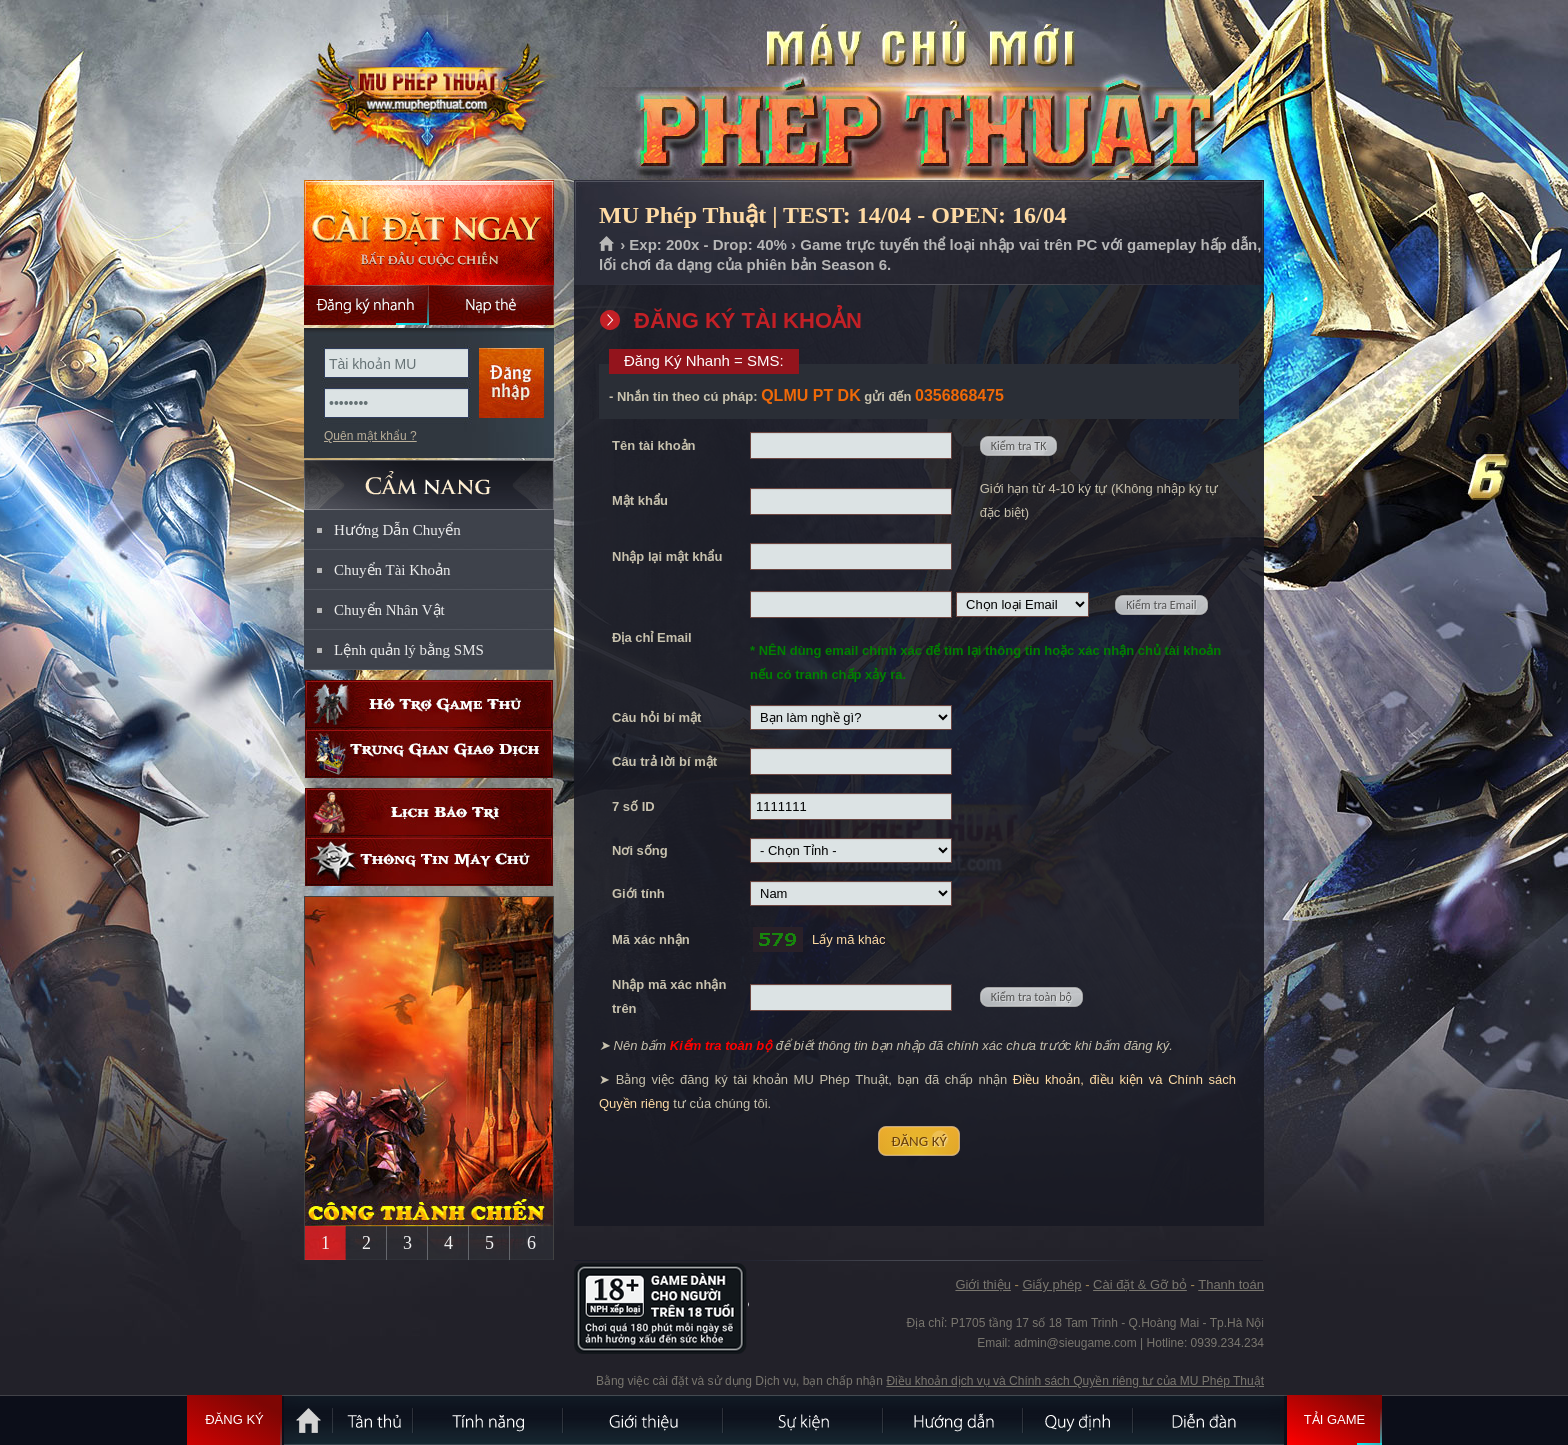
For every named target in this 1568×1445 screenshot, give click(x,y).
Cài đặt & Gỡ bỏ (1140, 1284)
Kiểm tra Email (1161, 605)
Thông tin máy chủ (429, 861)
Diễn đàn (1209, 1420)
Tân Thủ (374, 1420)
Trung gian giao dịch (429, 753)
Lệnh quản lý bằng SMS (409, 650)
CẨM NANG (429, 476)
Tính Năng (489, 1420)
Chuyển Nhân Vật (389, 610)
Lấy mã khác (848, 939)
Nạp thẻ (491, 305)
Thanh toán (1231, 1284)
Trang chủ (607, 245)
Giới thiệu (982, 1284)
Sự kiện (804, 1420)
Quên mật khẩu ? (370, 436)
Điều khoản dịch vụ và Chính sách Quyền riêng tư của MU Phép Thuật (1075, 1381)
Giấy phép (1051, 1284)
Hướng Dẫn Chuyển (397, 530)
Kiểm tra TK (1019, 446)
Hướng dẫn (954, 1420)
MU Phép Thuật (428, 91)
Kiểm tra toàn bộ (1031, 997)
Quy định (1079, 1420)
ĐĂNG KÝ (918, 1141)
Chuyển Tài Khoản (392, 570)
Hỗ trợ (429, 704)
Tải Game (1334, 1420)
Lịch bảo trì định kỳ (429, 812)
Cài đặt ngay (429, 232)
